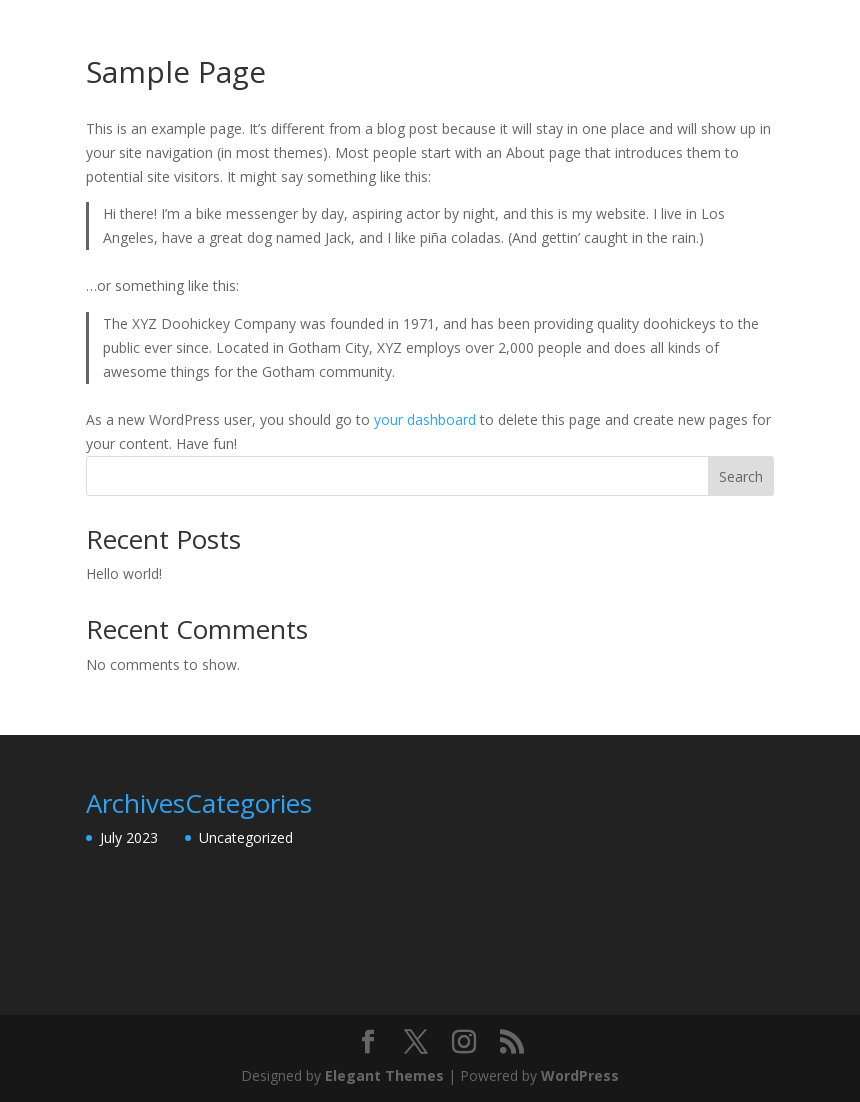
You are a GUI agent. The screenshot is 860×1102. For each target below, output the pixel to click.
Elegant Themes (384, 1075)
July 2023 (129, 837)
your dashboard (425, 419)
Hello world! (124, 573)
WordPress (580, 1075)
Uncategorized (246, 837)
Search (741, 476)
